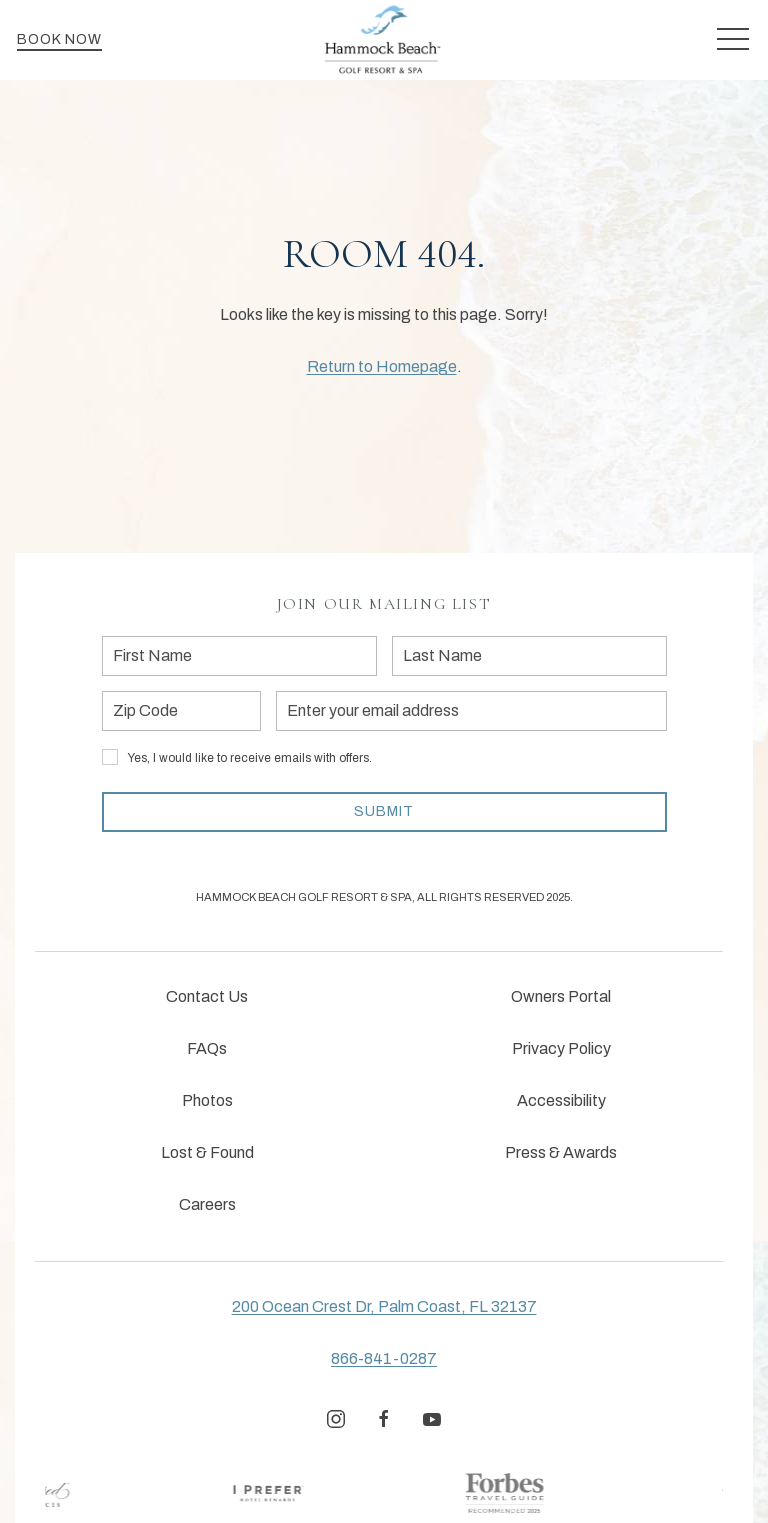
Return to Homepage (382, 366)
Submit (384, 811)
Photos (207, 1100)
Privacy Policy (561, 1048)
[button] (733, 40)
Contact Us (207, 996)
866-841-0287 (384, 1358)
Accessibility (561, 1100)
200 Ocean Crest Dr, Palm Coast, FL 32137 (384, 1306)
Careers (207, 1204)
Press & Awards (561, 1152)
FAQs (207, 1048)
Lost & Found (207, 1152)
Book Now (59, 39)
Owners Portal (561, 996)
